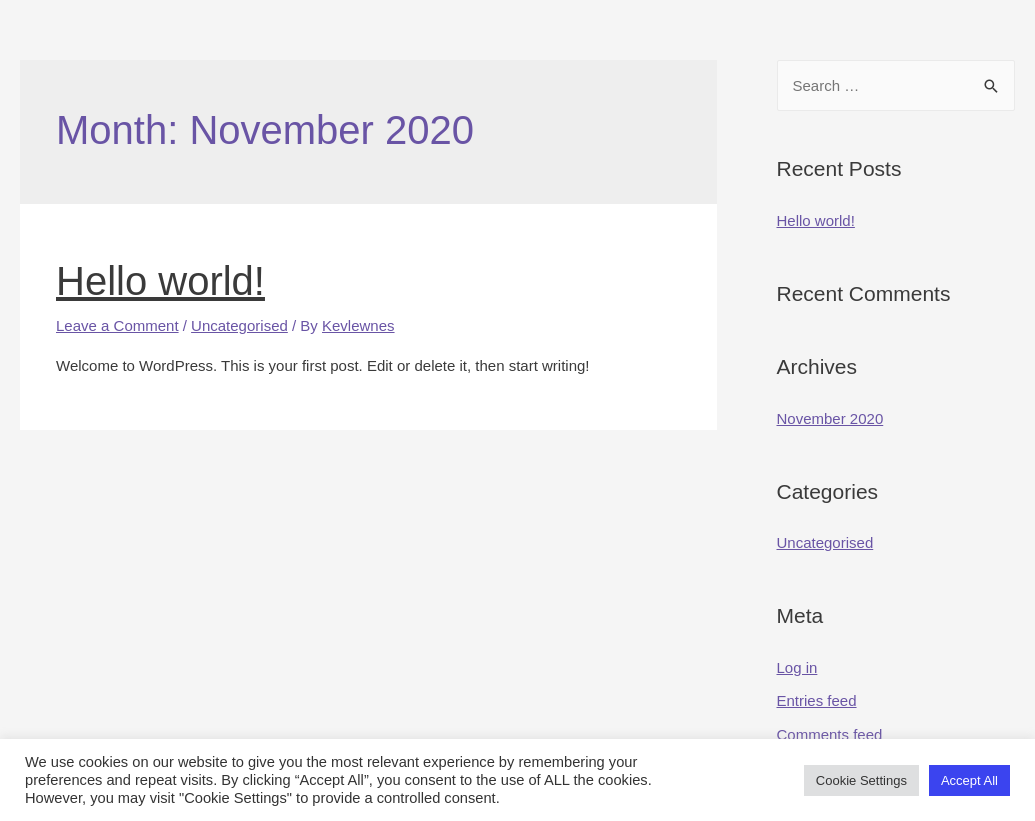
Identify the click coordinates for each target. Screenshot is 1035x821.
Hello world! (160, 281)
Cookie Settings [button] (861, 780)
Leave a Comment (117, 325)
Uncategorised (239, 325)
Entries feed (817, 700)
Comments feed (830, 734)
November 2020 (830, 418)
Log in (797, 667)
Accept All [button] (969, 780)
